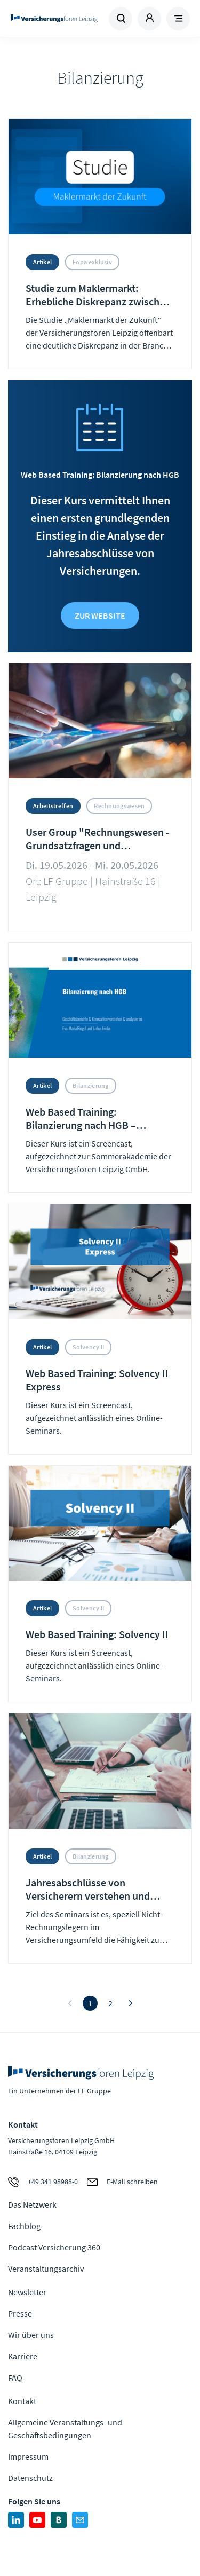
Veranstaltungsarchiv (46, 2268)
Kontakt (22, 2401)
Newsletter (27, 2292)
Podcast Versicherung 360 (54, 2247)
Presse (20, 2313)
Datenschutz (30, 2477)
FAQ (15, 2377)
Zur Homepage (54, 18)
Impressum (28, 2456)
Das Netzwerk (32, 2204)
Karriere (22, 2356)
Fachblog (24, 2226)
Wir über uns (31, 2334)
